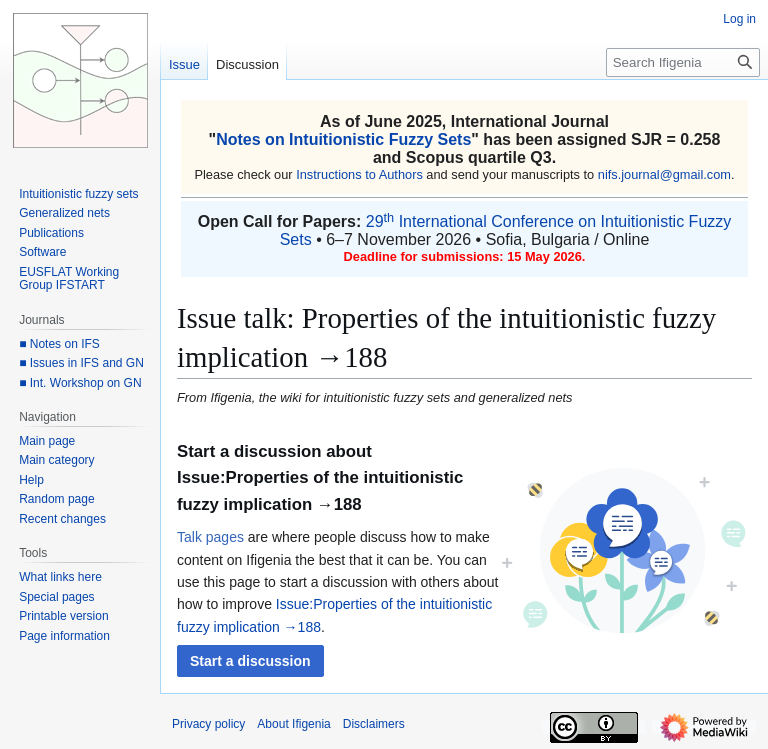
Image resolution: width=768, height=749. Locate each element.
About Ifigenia (293, 724)
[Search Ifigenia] (683, 62)
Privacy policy (208, 724)
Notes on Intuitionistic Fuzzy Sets (343, 139)
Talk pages (210, 537)
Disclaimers (374, 724)
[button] (250, 661)
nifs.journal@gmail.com (664, 174)
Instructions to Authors (359, 174)
